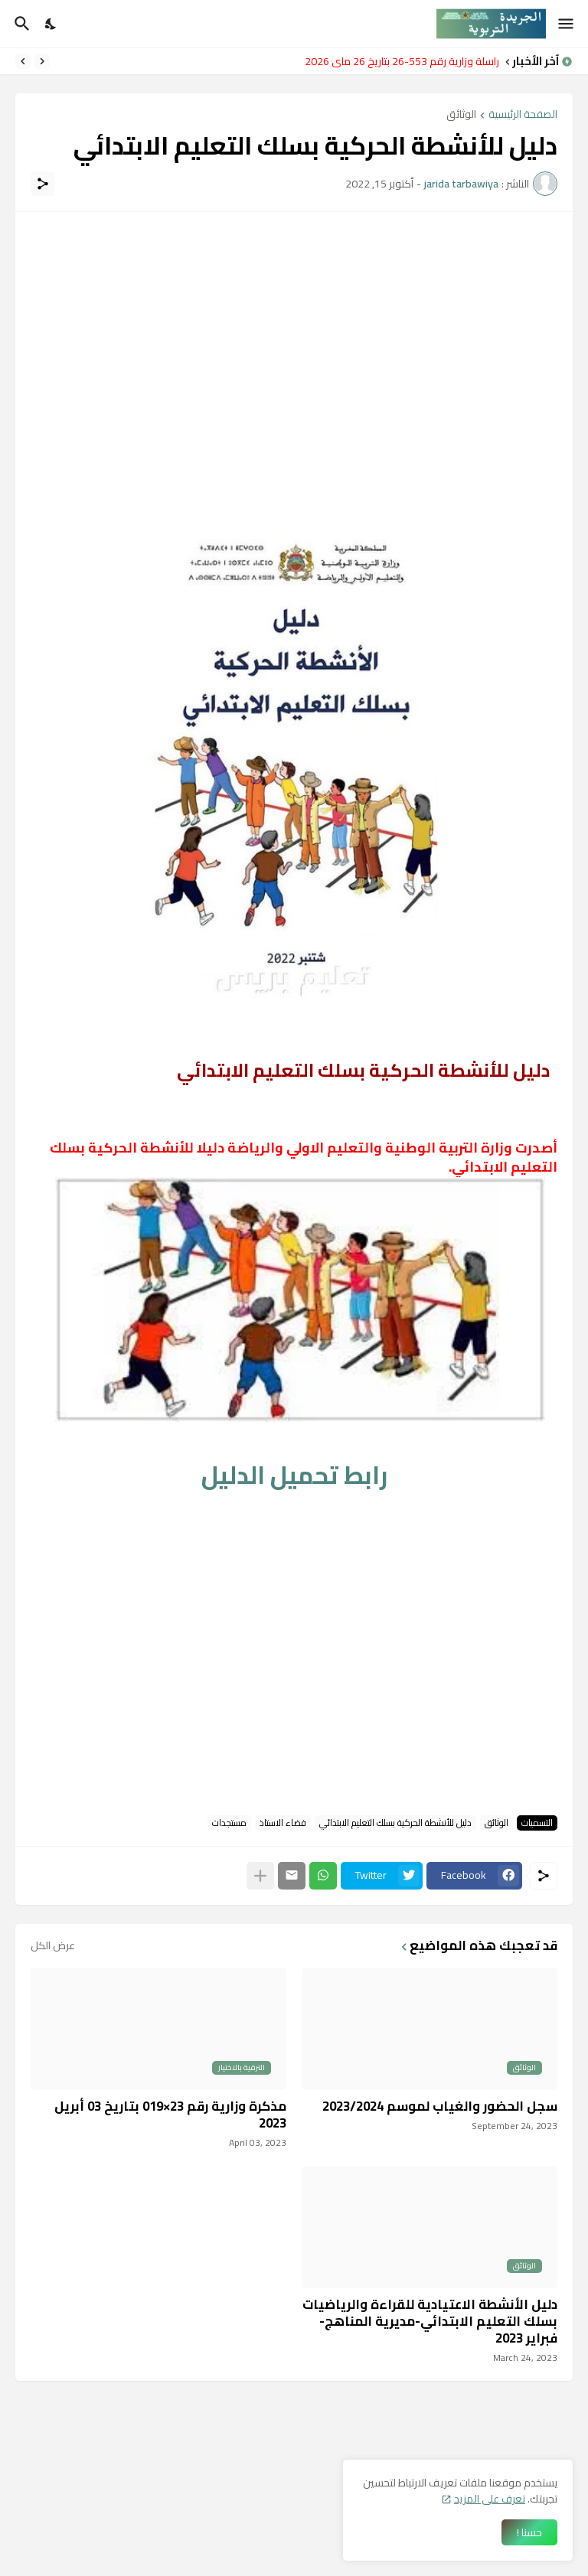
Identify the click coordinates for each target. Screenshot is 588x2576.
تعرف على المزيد (489, 2499)
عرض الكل (53, 1945)
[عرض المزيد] (260, 1876)
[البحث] (20, 24)
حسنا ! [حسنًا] (529, 2532)
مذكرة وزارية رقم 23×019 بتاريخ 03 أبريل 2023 (170, 2114)
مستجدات (229, 1823)
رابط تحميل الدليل (294, 1475)
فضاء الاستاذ (283, 1823)
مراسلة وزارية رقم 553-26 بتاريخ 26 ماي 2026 (397, 61)
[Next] (23, 61)
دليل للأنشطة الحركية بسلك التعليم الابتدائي (395, 1823)
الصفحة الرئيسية (522, 115)
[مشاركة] (43, 183)
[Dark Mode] (51, 24)
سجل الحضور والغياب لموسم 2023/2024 (439, 2106)
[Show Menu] (567, 24)
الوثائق (461, 115)
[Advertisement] (294, 334)
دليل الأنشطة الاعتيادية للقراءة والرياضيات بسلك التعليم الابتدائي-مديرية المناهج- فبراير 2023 (429, 2321)
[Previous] (42, 61)
